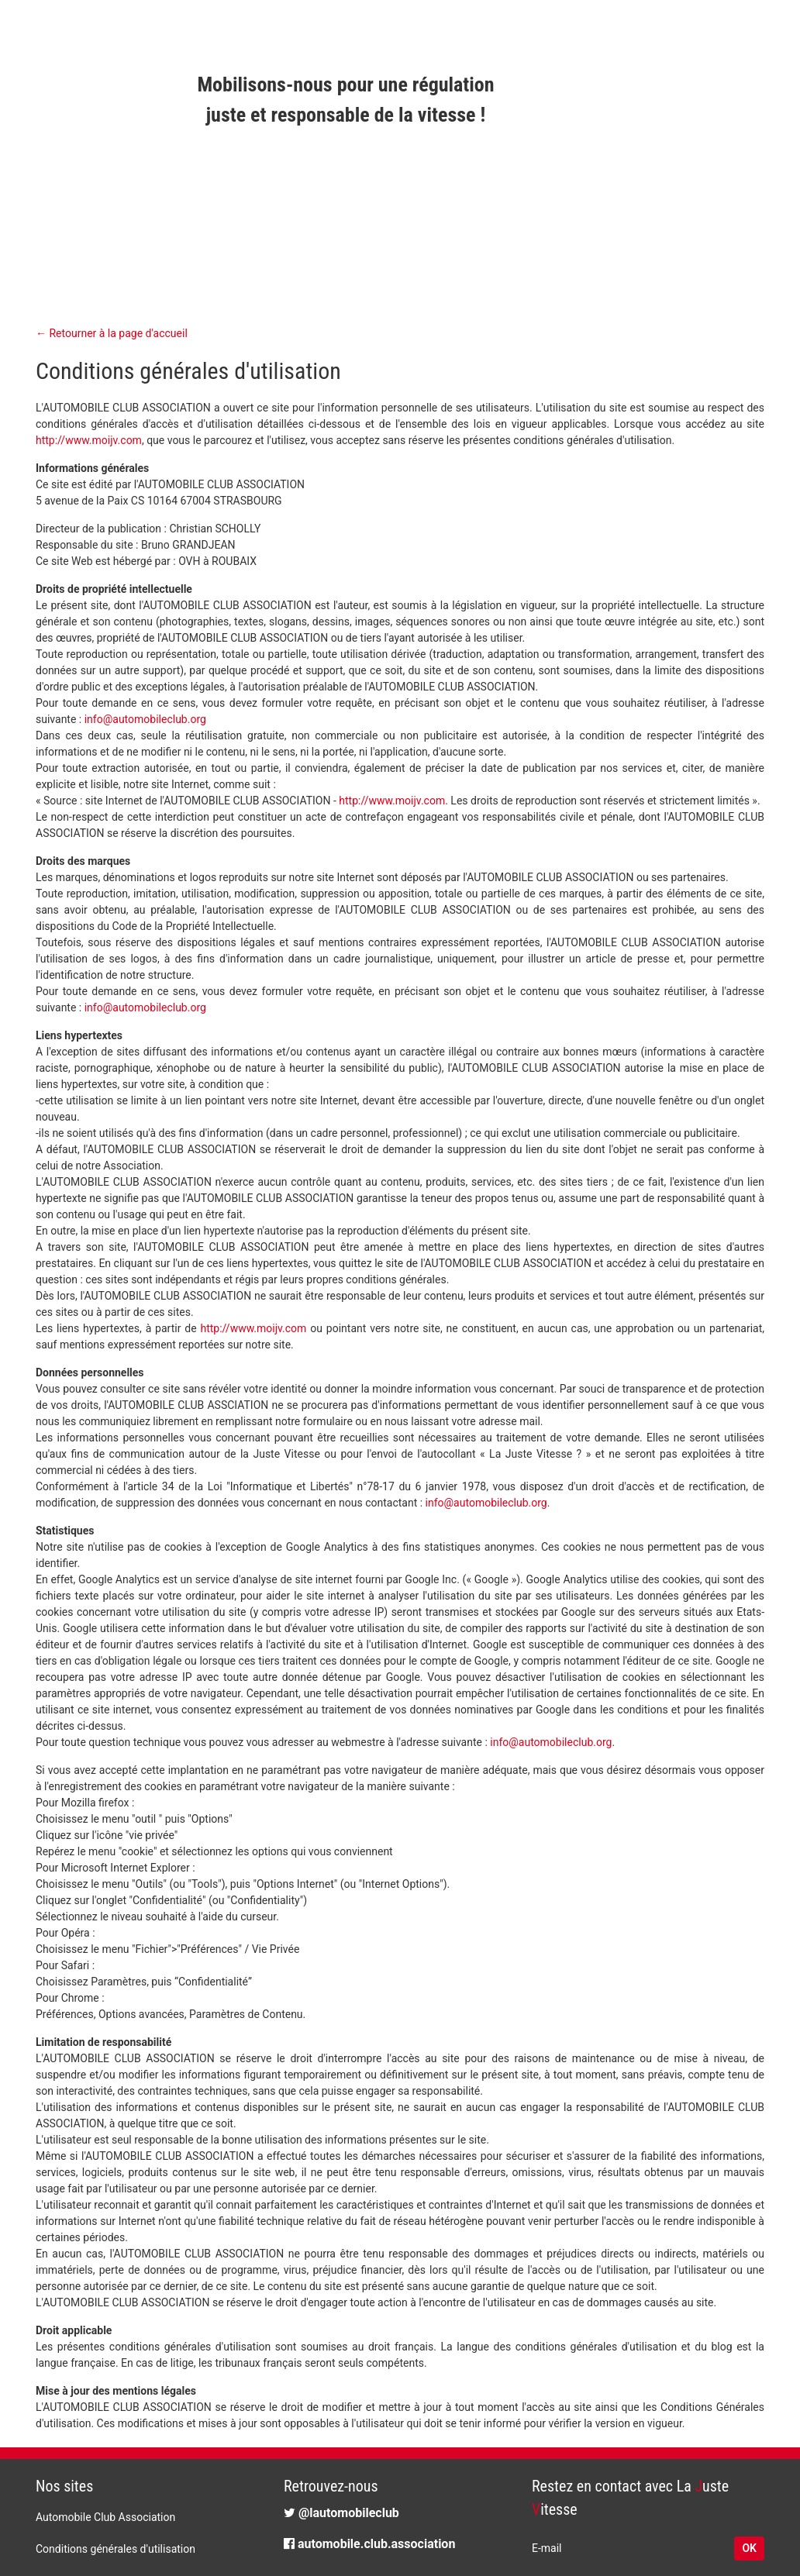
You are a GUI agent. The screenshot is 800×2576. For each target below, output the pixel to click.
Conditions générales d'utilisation (115, 2549)
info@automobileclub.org (145, 719)
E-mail (547, 2548)
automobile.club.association (369, 2543)
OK (749, 2548)
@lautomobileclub (341, 2512)
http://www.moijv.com (89, 440)
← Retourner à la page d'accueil (112, 333)
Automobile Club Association (105, 2517)
